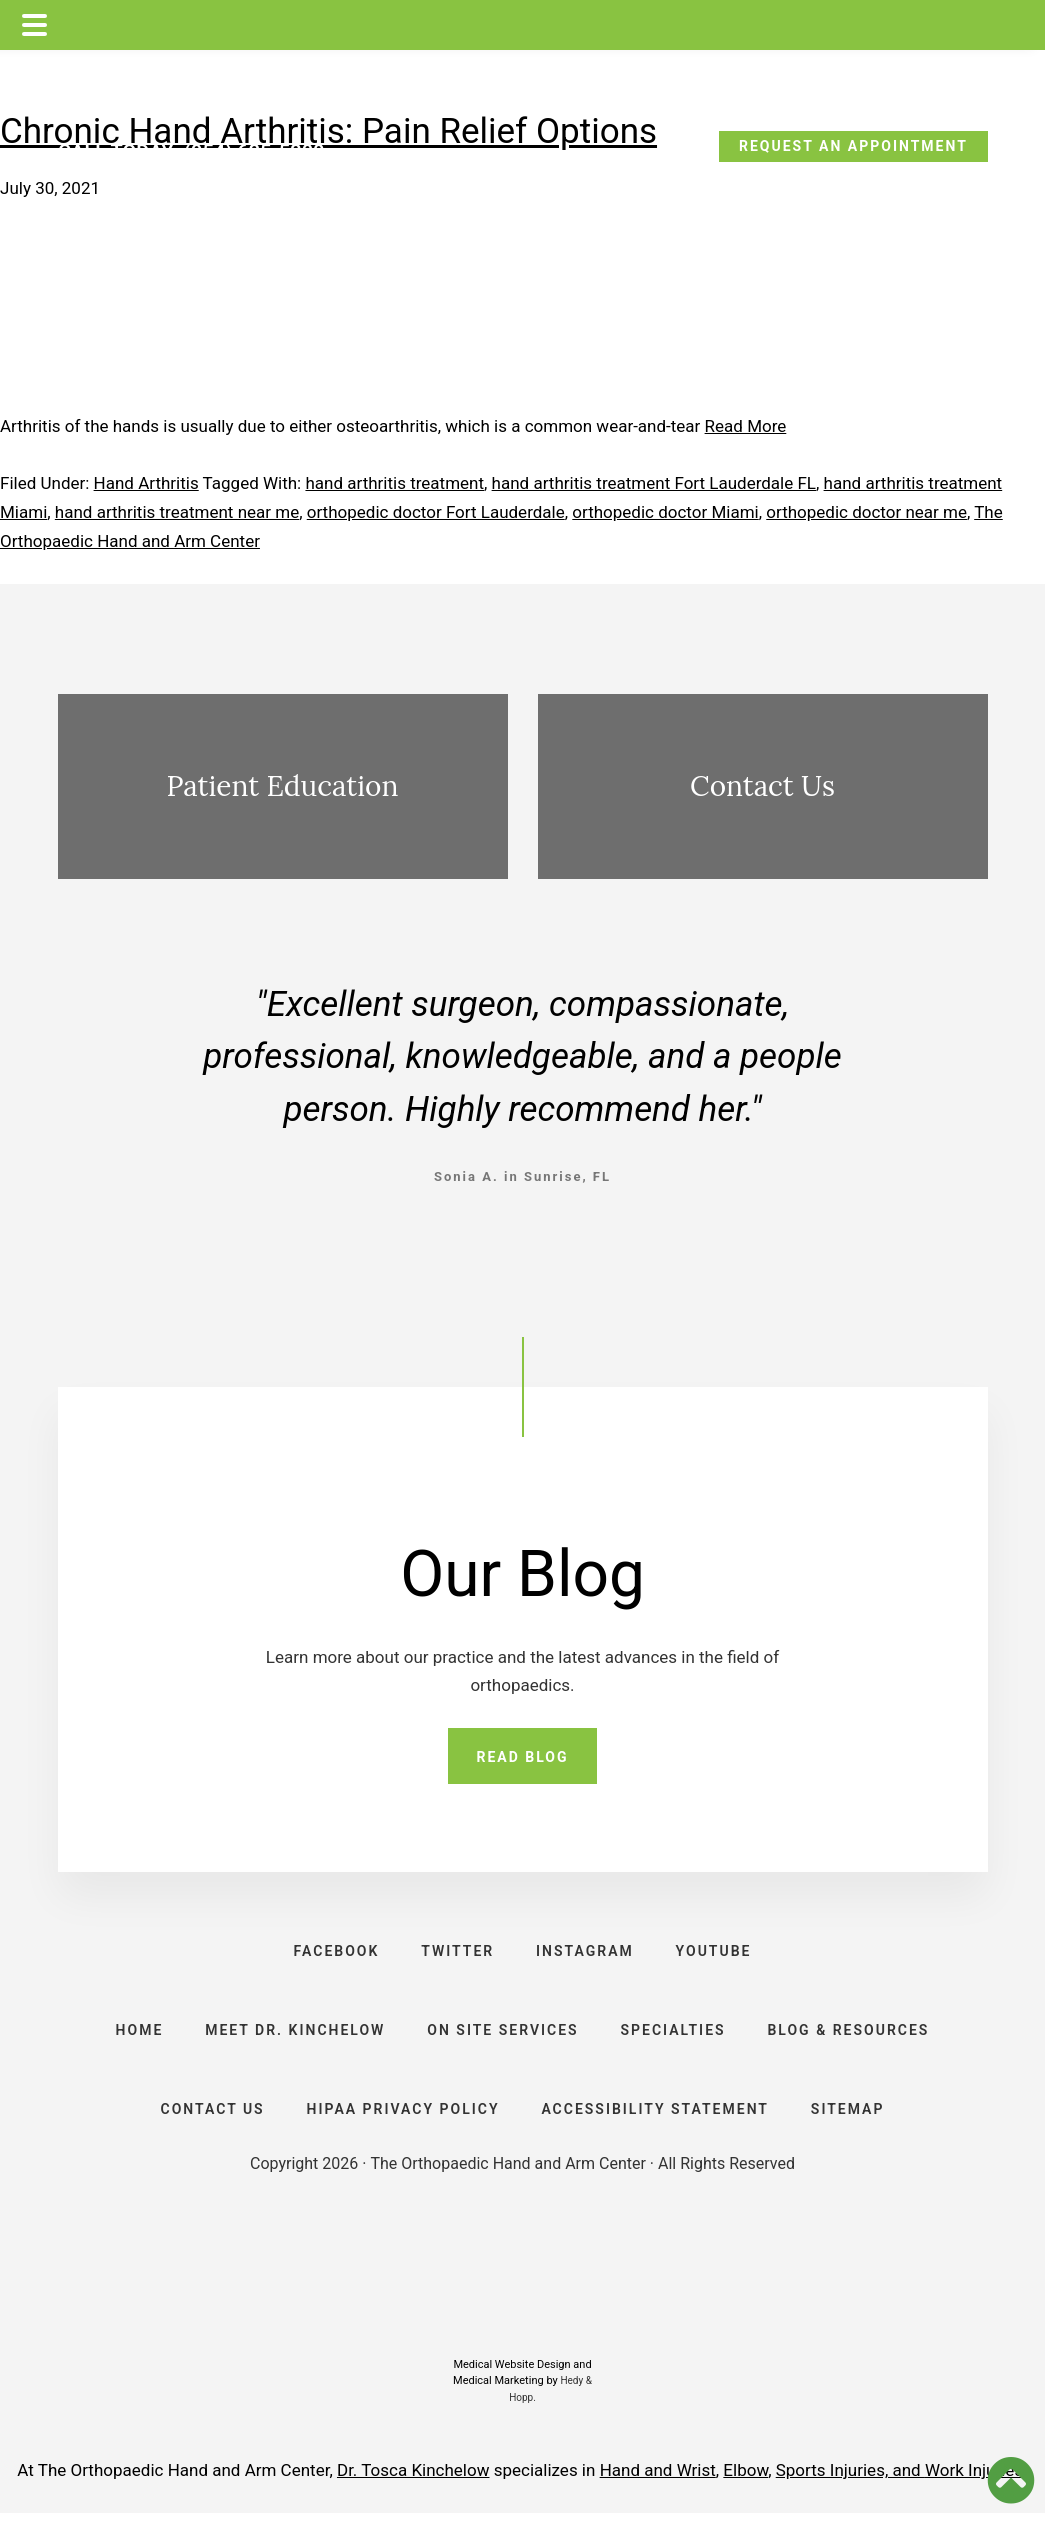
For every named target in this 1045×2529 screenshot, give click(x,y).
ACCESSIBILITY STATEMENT (657, 2123)
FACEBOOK (333, 1955)
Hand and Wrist (658, 2486)
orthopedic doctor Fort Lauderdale (436, 512)
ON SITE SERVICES (502, 2039)
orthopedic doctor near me (866, 512)
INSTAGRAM (586, 1955)
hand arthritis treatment (394, 483)
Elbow (745, 2486)
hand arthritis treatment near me (177, 512)
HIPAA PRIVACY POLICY (401, 2123)
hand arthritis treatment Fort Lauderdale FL (654, 483)
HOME (135, 2039)
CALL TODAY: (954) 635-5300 (191, 152)
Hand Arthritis (146, 483)
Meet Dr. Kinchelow (293, 2039)
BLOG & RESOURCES (853, 2039)
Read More (746, 426)
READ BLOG (522, 1758)
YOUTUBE (717, 1955)
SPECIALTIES (675, 2039)
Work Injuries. (976, 2486)
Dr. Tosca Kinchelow (413, 2486)
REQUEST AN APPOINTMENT (853, 146)
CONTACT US (209, 2123)
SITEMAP (851, 2123)
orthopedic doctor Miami (665, 512)
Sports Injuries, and (850, 2486)
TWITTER (456, 1955)
